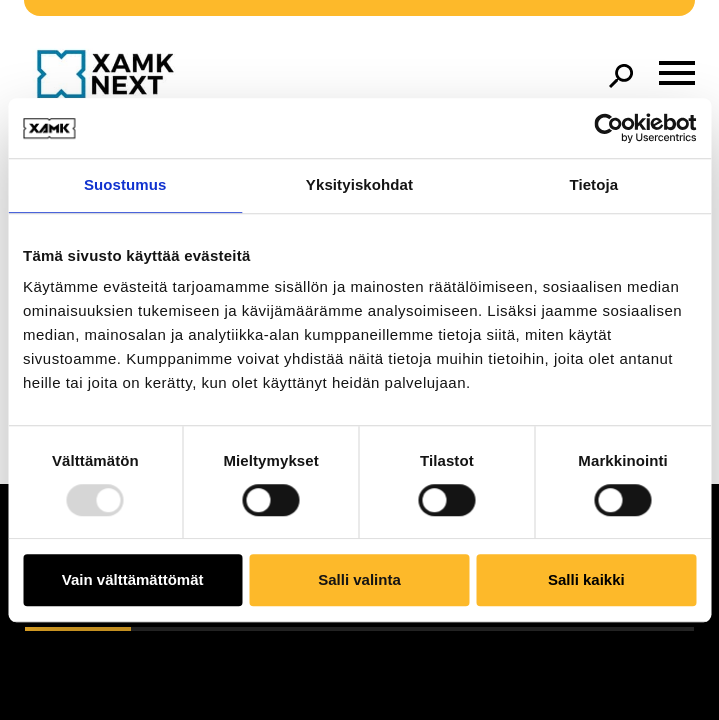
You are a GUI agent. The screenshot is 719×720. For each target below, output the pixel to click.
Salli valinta (359, 580)
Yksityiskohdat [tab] (359, 184)
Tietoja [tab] (593, 184)
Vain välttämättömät (133, 580)
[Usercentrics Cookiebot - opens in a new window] (608, 128)
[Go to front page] (110, 75)
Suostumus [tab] (125, 184)
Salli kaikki (586, 580)
